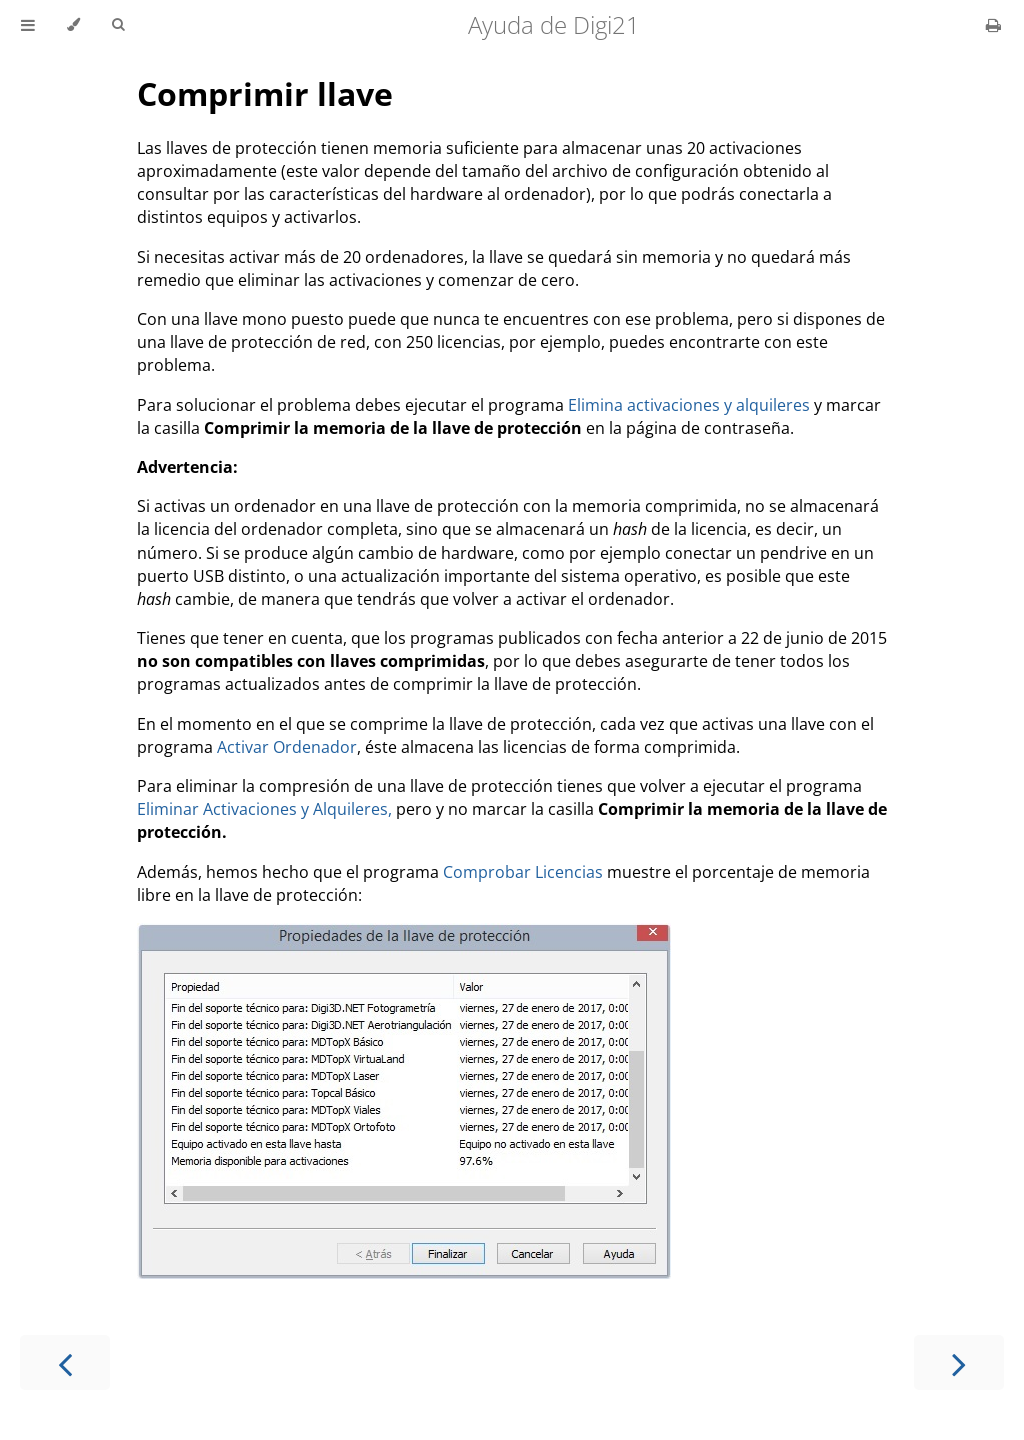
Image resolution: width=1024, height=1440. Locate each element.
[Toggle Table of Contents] (28, 25)
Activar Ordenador (287, 747)
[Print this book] (993, 25)
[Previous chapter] (65, 1362)
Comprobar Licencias (523, 872)
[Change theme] (73, 25)
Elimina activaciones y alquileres (689, 405)
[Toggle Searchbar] (118, 25)
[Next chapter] (959, 1362)
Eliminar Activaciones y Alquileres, (264, 809)
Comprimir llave (265, 93)
